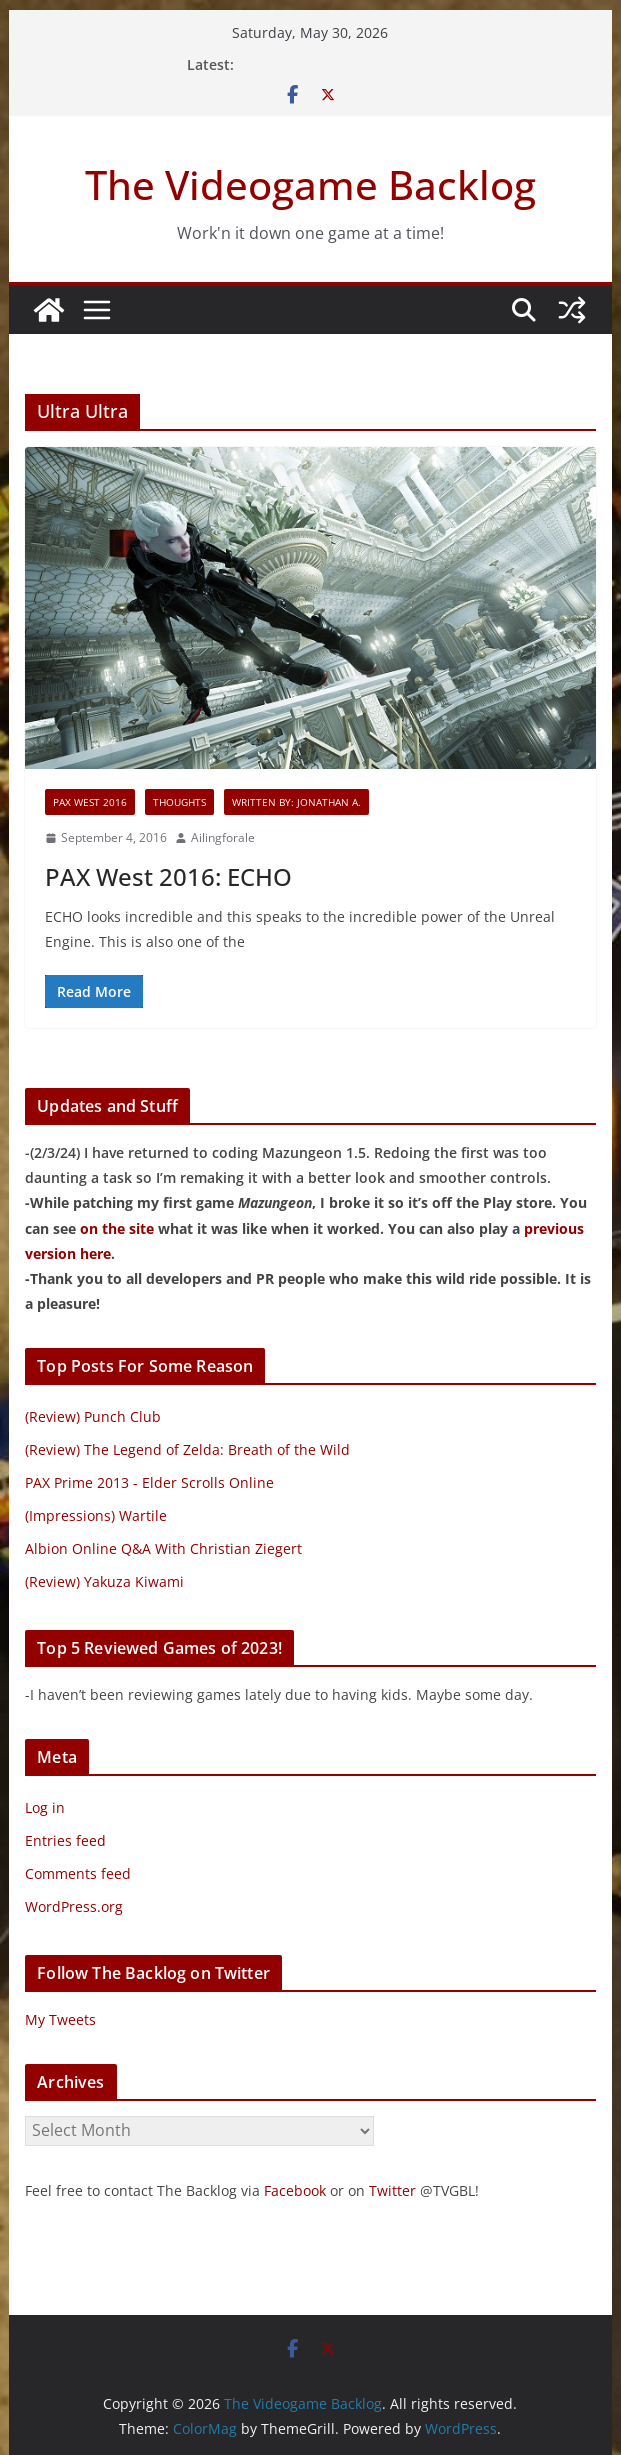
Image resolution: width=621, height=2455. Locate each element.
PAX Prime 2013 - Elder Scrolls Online (149, 1482)
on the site (117, 1228)
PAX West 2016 (90, 802)
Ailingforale (223, 837)
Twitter (392, 2190)
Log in (45, 1807)
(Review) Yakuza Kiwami (104, 1581)
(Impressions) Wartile (96, 1515)
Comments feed (78, 1873)
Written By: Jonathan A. (296, 802)
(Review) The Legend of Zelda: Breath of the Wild (187, 1449)
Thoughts (179, 802)
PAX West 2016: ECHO (168, 876)
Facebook (295, 2190)
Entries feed (65, 1840)
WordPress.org (74, 1906)
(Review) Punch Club (93, 1416)
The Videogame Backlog (310, 184)
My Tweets (60, 2019)
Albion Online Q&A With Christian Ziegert (163, 1548)
